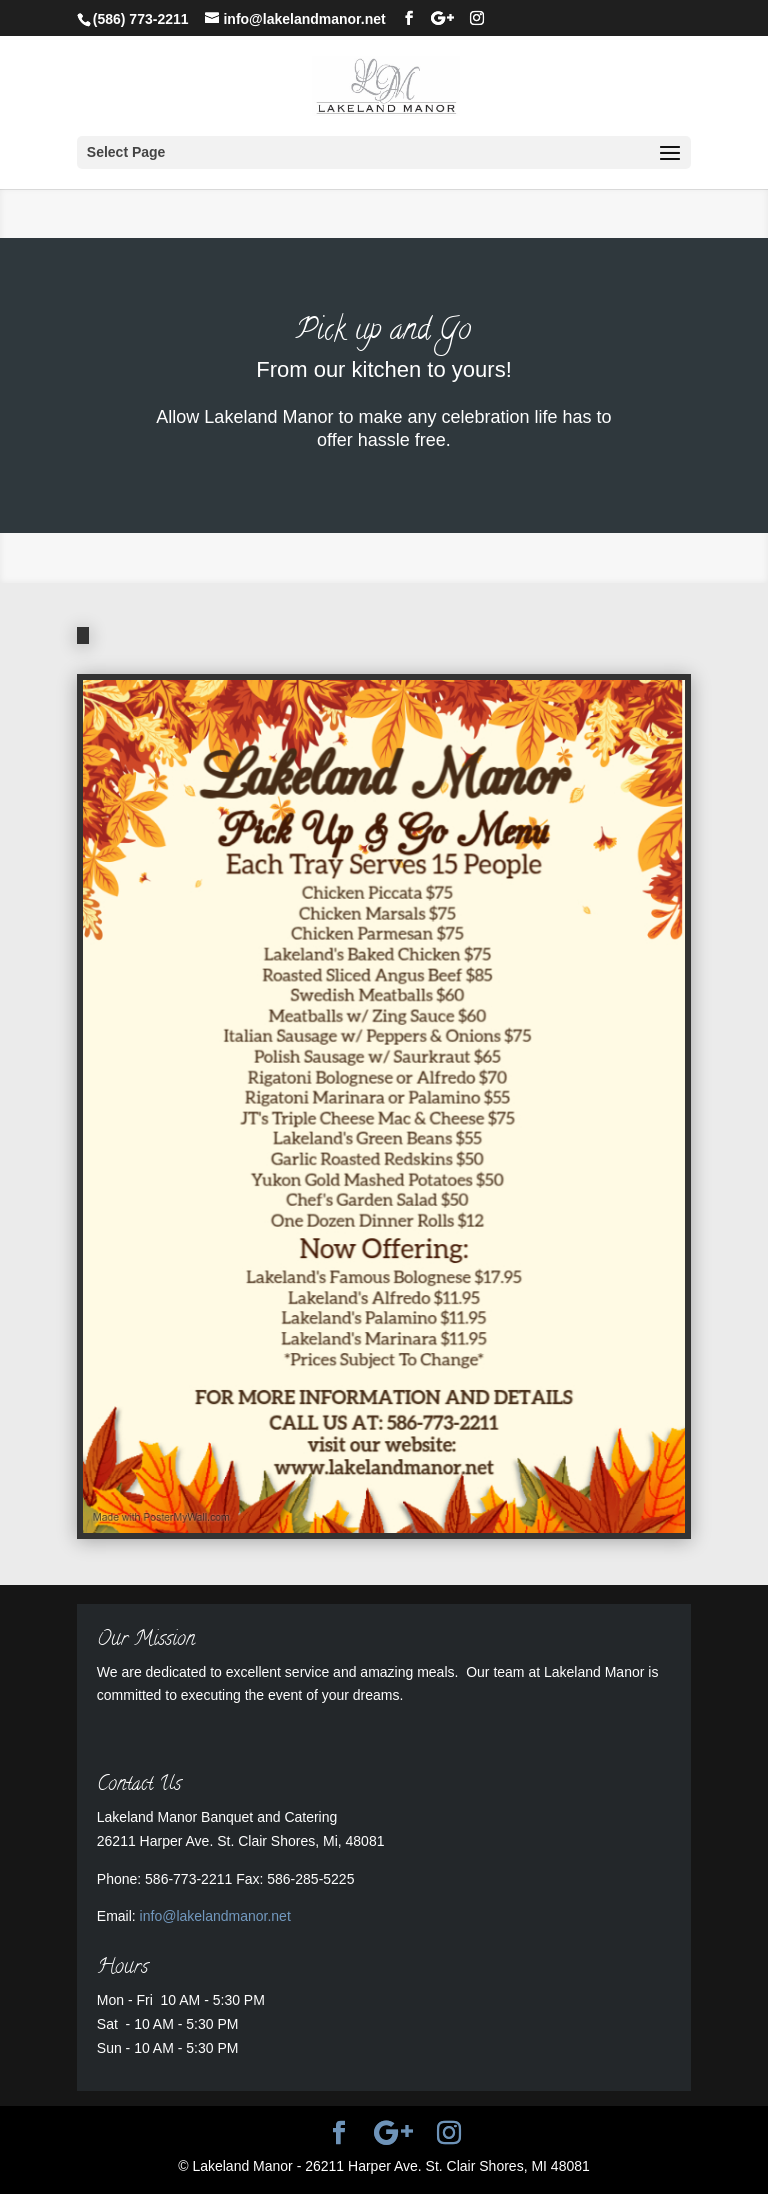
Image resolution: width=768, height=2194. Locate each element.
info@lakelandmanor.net (215, 1916)
